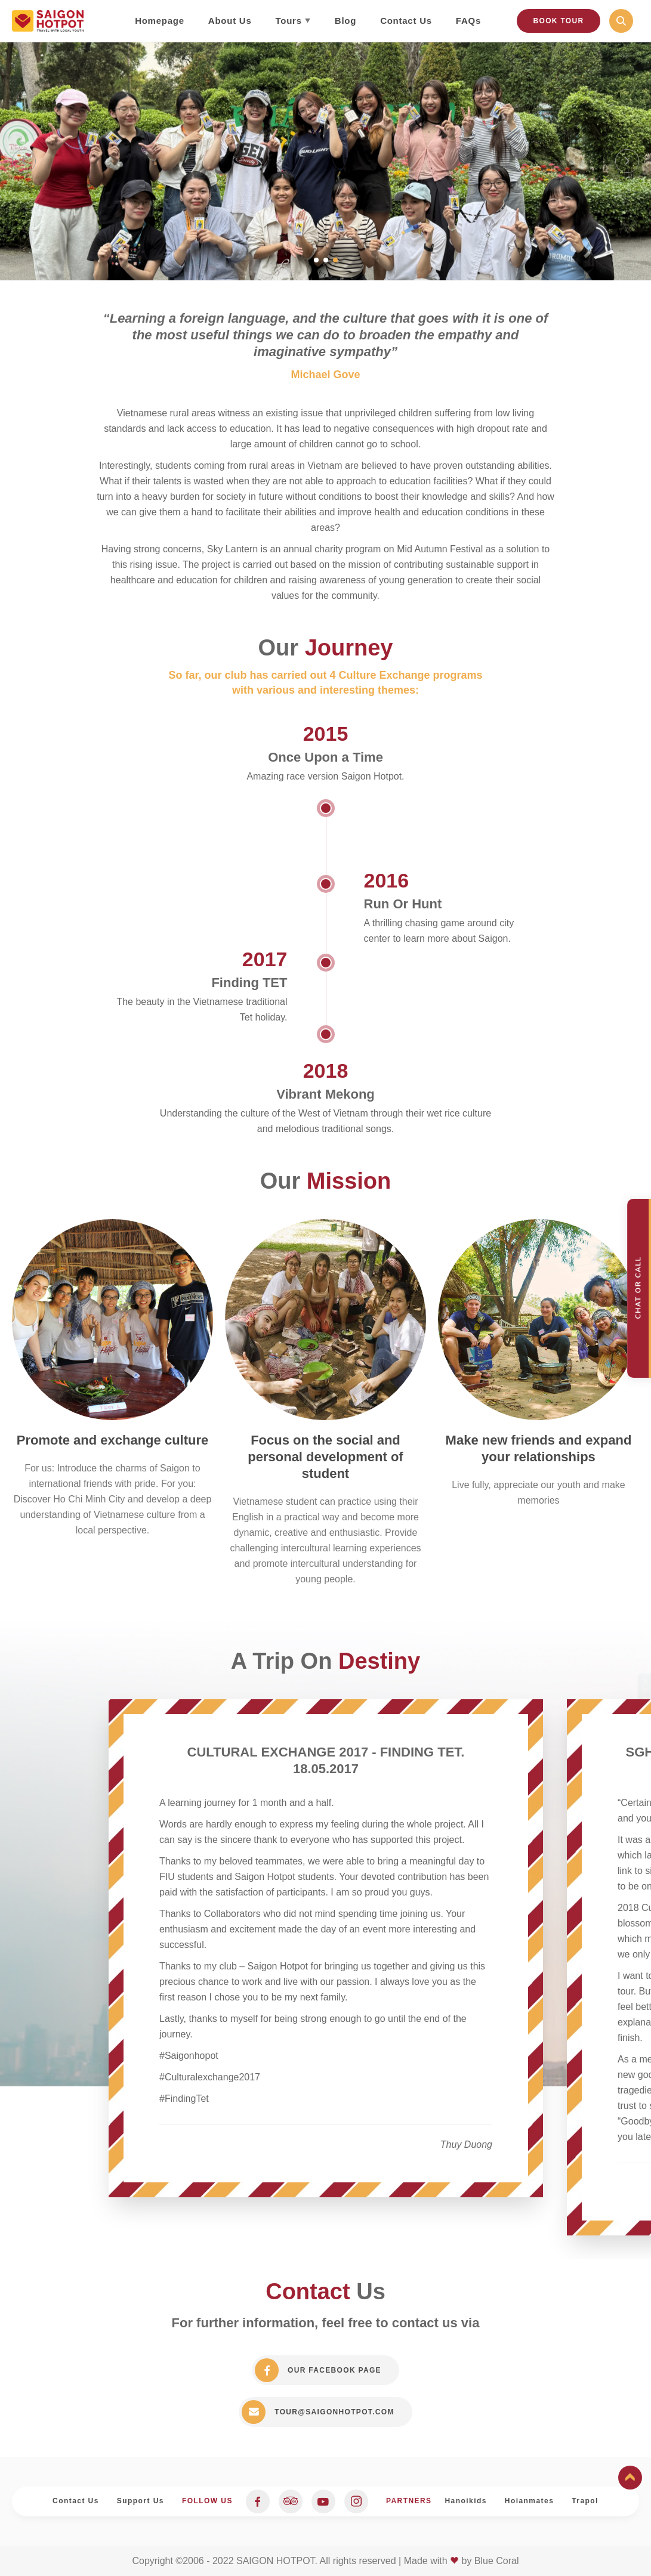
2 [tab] (325, 260)
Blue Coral (496, 2561)
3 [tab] (335, 260)
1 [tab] (316, 260)
